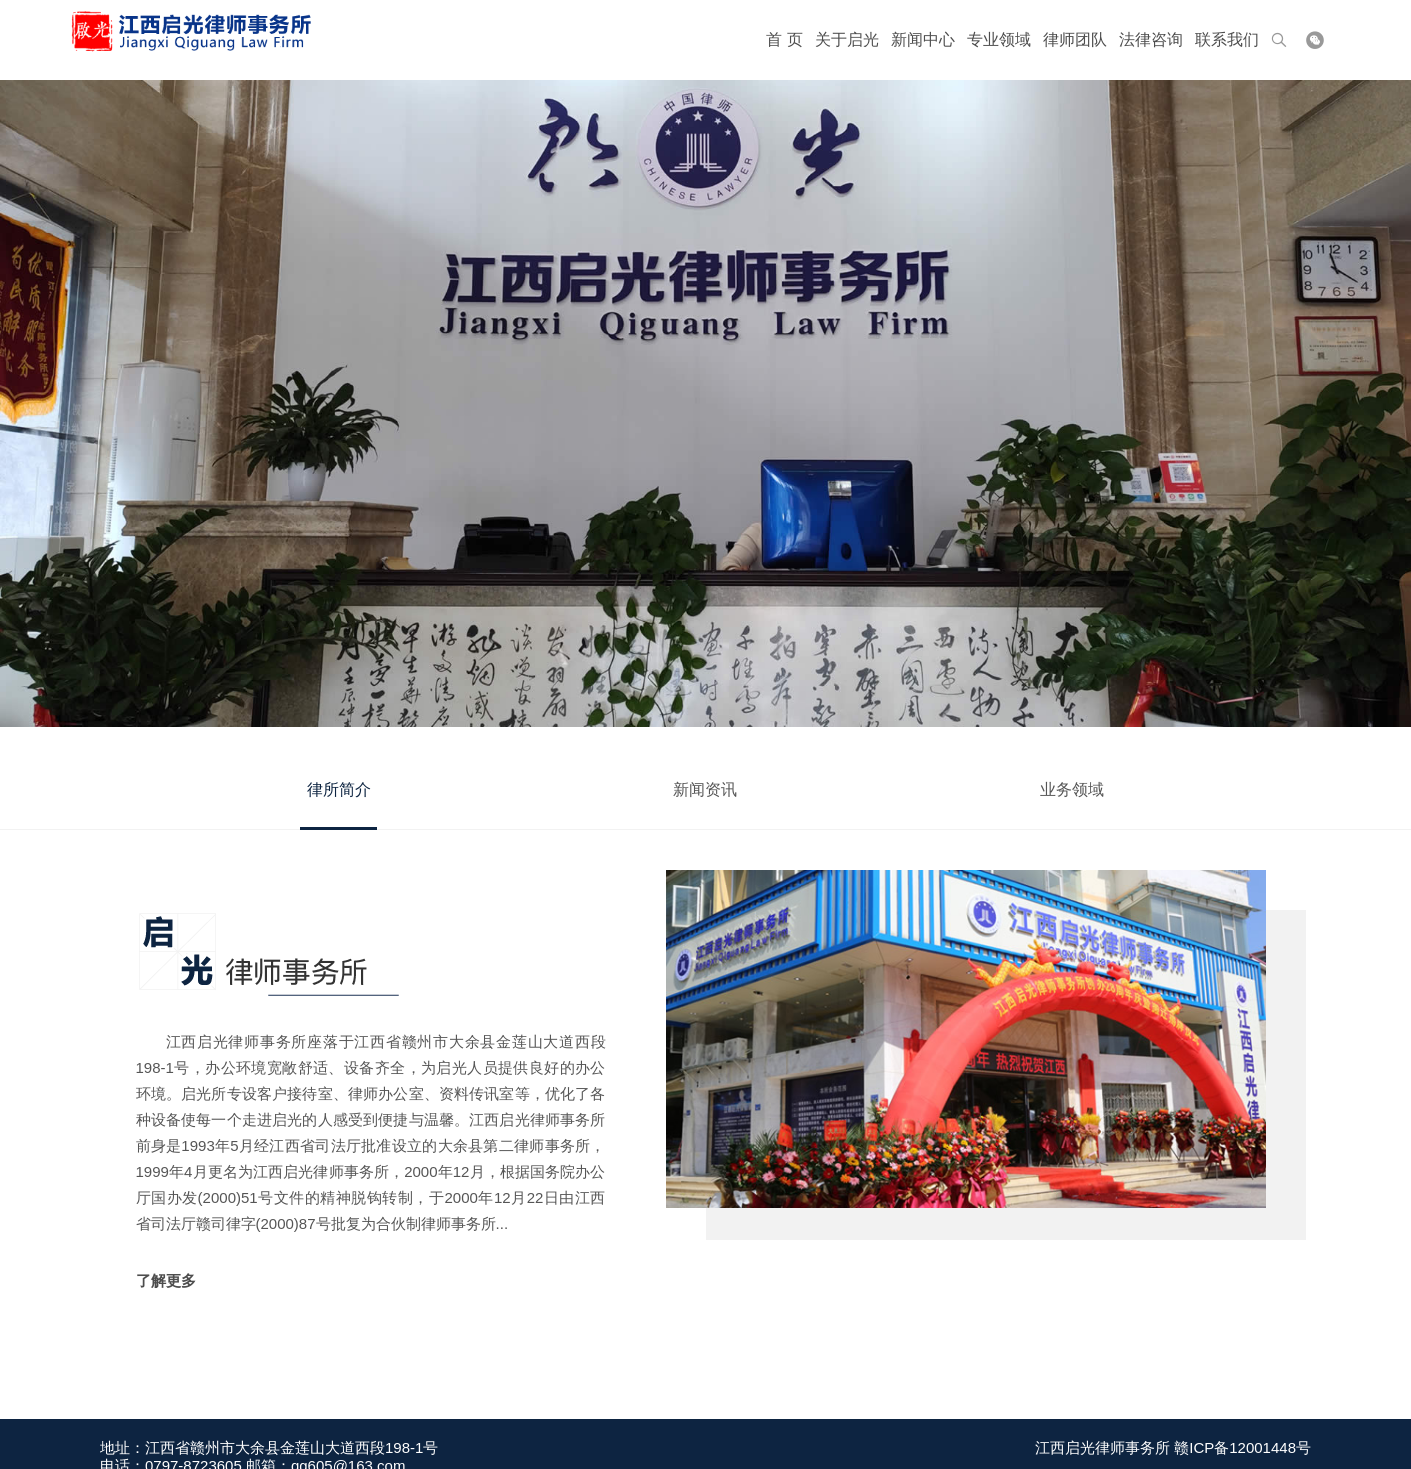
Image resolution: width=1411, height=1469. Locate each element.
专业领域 (999, 39)
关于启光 (847, 39)
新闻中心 (923, 39)
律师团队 (1075, 39)
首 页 (784, 39)
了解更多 (166, 1280)
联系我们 (1227, 39)
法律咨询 (1151, 39)
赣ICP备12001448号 (1242, 1456)
